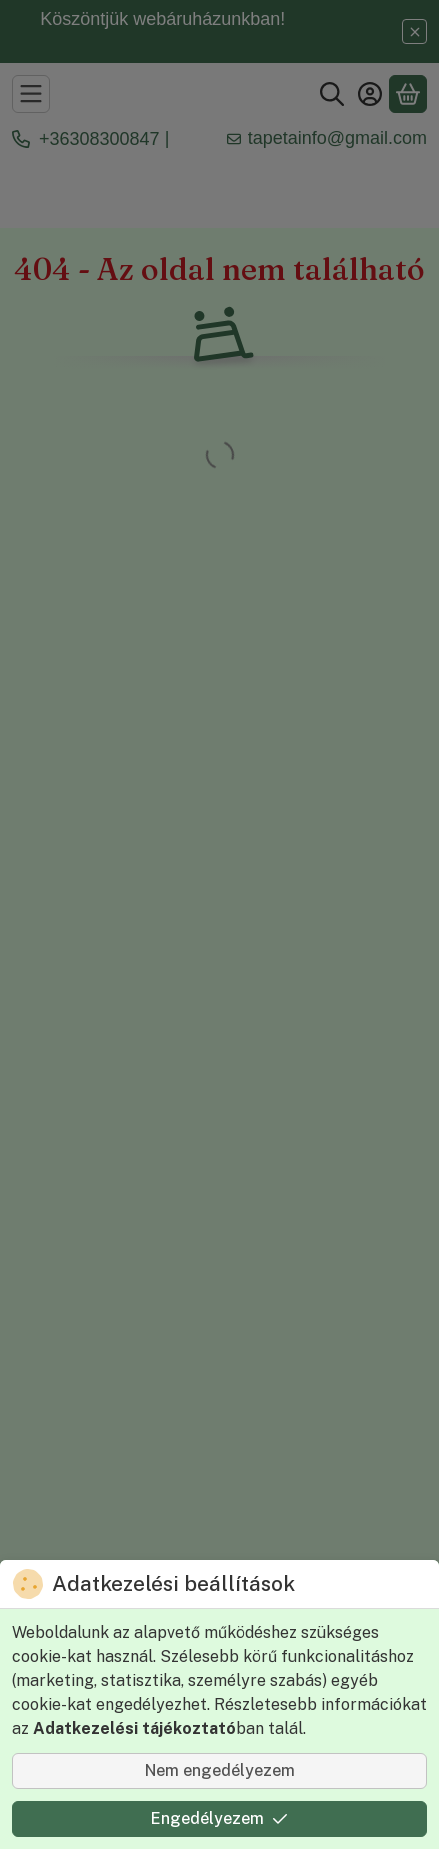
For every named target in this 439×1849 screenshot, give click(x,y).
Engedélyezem (219, 1818)
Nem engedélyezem (220, 1770)
